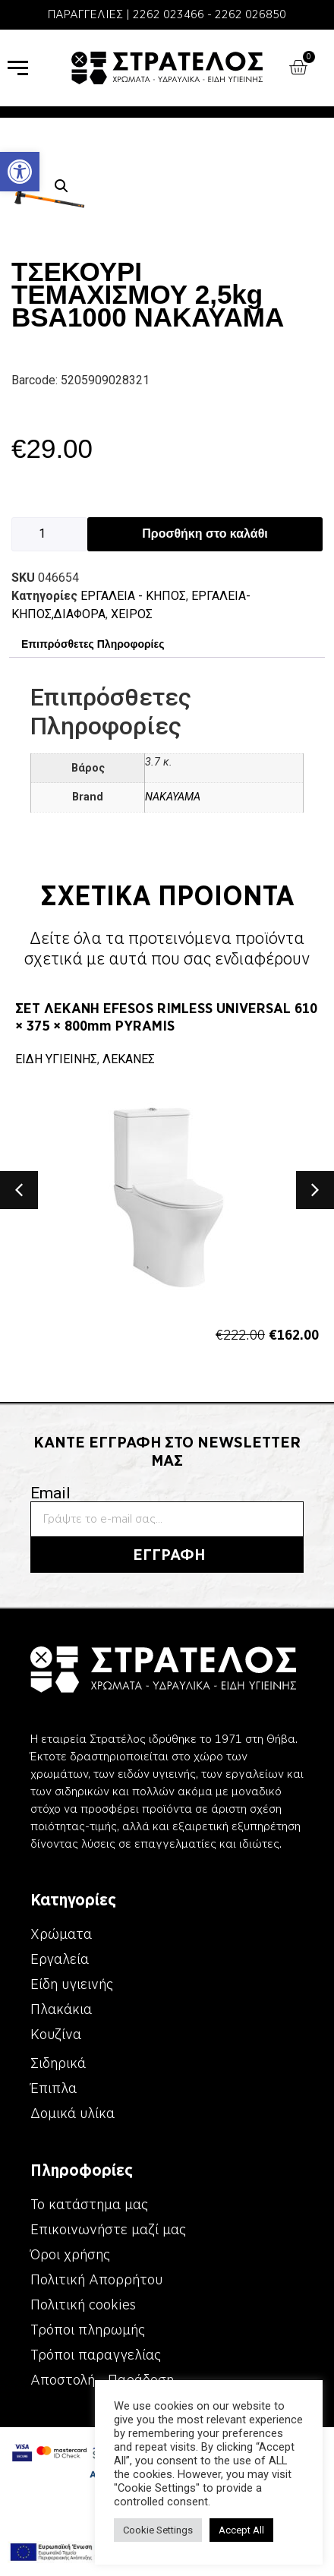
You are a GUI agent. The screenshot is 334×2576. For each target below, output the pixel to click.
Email (50, 1493)
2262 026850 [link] (250, 14)
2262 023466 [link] (168, 14)
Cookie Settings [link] (158, 2530)
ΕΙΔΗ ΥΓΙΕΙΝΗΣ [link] (56, 1059)
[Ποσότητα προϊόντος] (49, 534)
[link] (19, 171)
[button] (61, 186)
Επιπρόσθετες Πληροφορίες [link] (92, 644)
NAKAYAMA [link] (172, 797)
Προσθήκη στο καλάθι (204, 533)
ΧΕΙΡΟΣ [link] (132, 614)
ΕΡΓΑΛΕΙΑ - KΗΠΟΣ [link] (133, 596)
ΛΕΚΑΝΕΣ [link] (128, 1059)
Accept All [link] (241, 2530)
